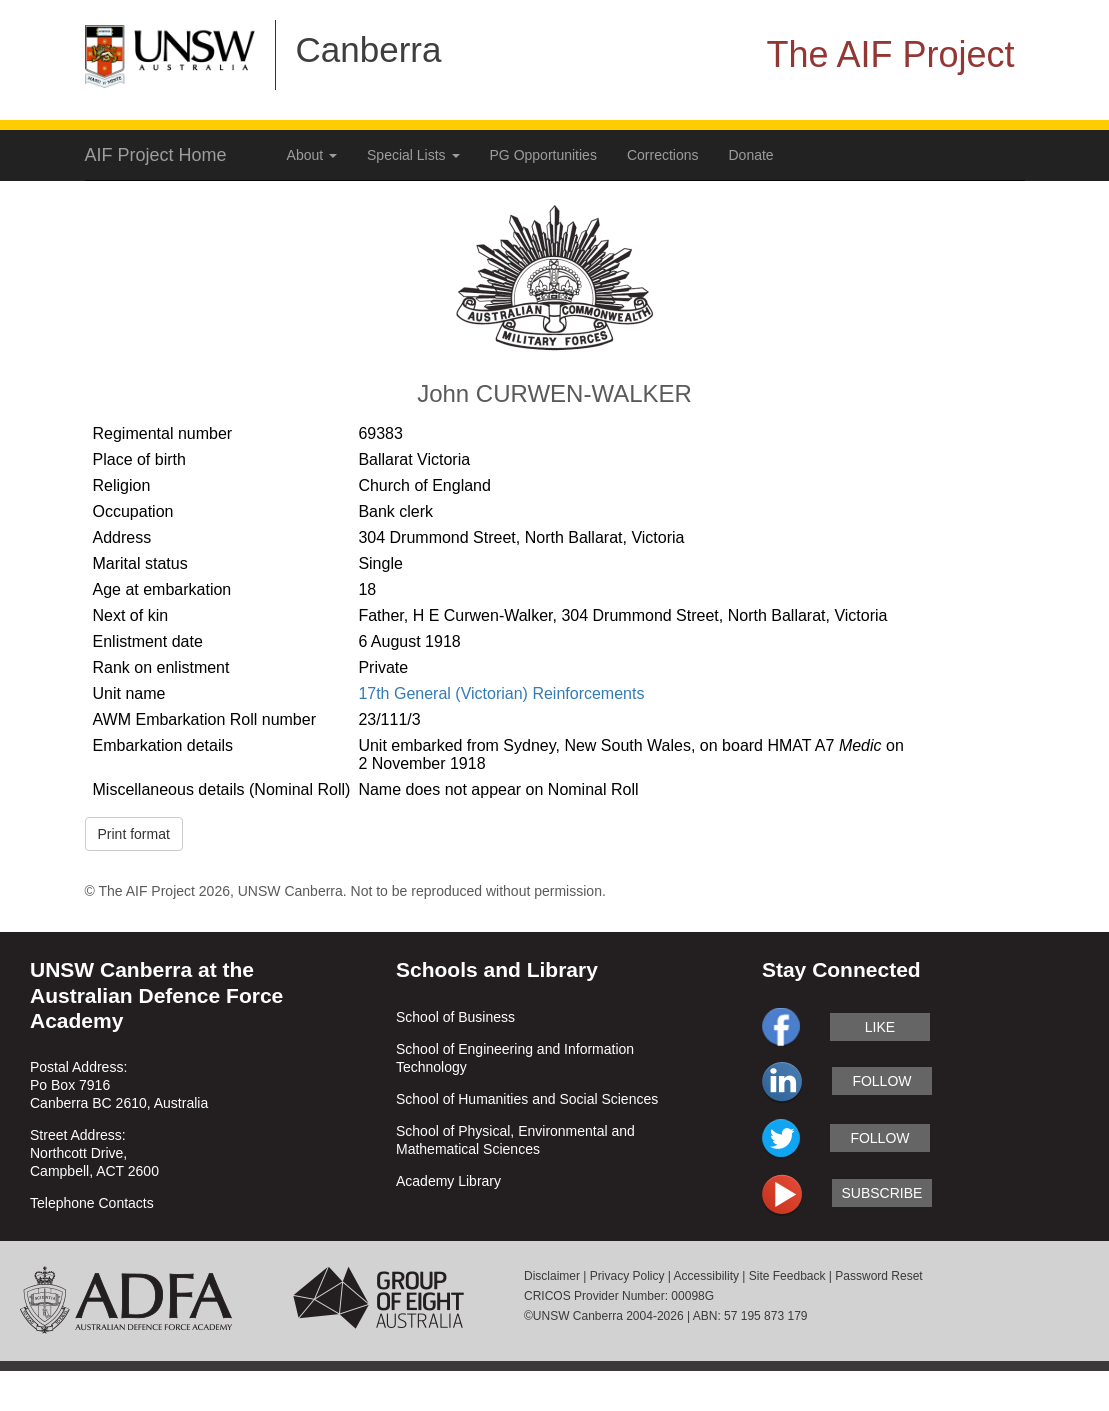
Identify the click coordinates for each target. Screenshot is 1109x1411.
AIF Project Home (156, 155)
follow (881, 1081)
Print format (134, 834)
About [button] (312, 155)
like (880, 1027)
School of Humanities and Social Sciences (527, 1099)
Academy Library (448, 1181)
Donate (751, 155)
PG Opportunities (543, 155)
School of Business (455, 1017)
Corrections (663, 155)
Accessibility (706, 1276)
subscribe (881, 1193)
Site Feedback (787, 1276)
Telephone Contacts (92, 1203)
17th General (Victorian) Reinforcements (501, 693)
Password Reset (878, 1276)
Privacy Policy (627, 1276)
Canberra (369, 49)
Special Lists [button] (413, 155)
